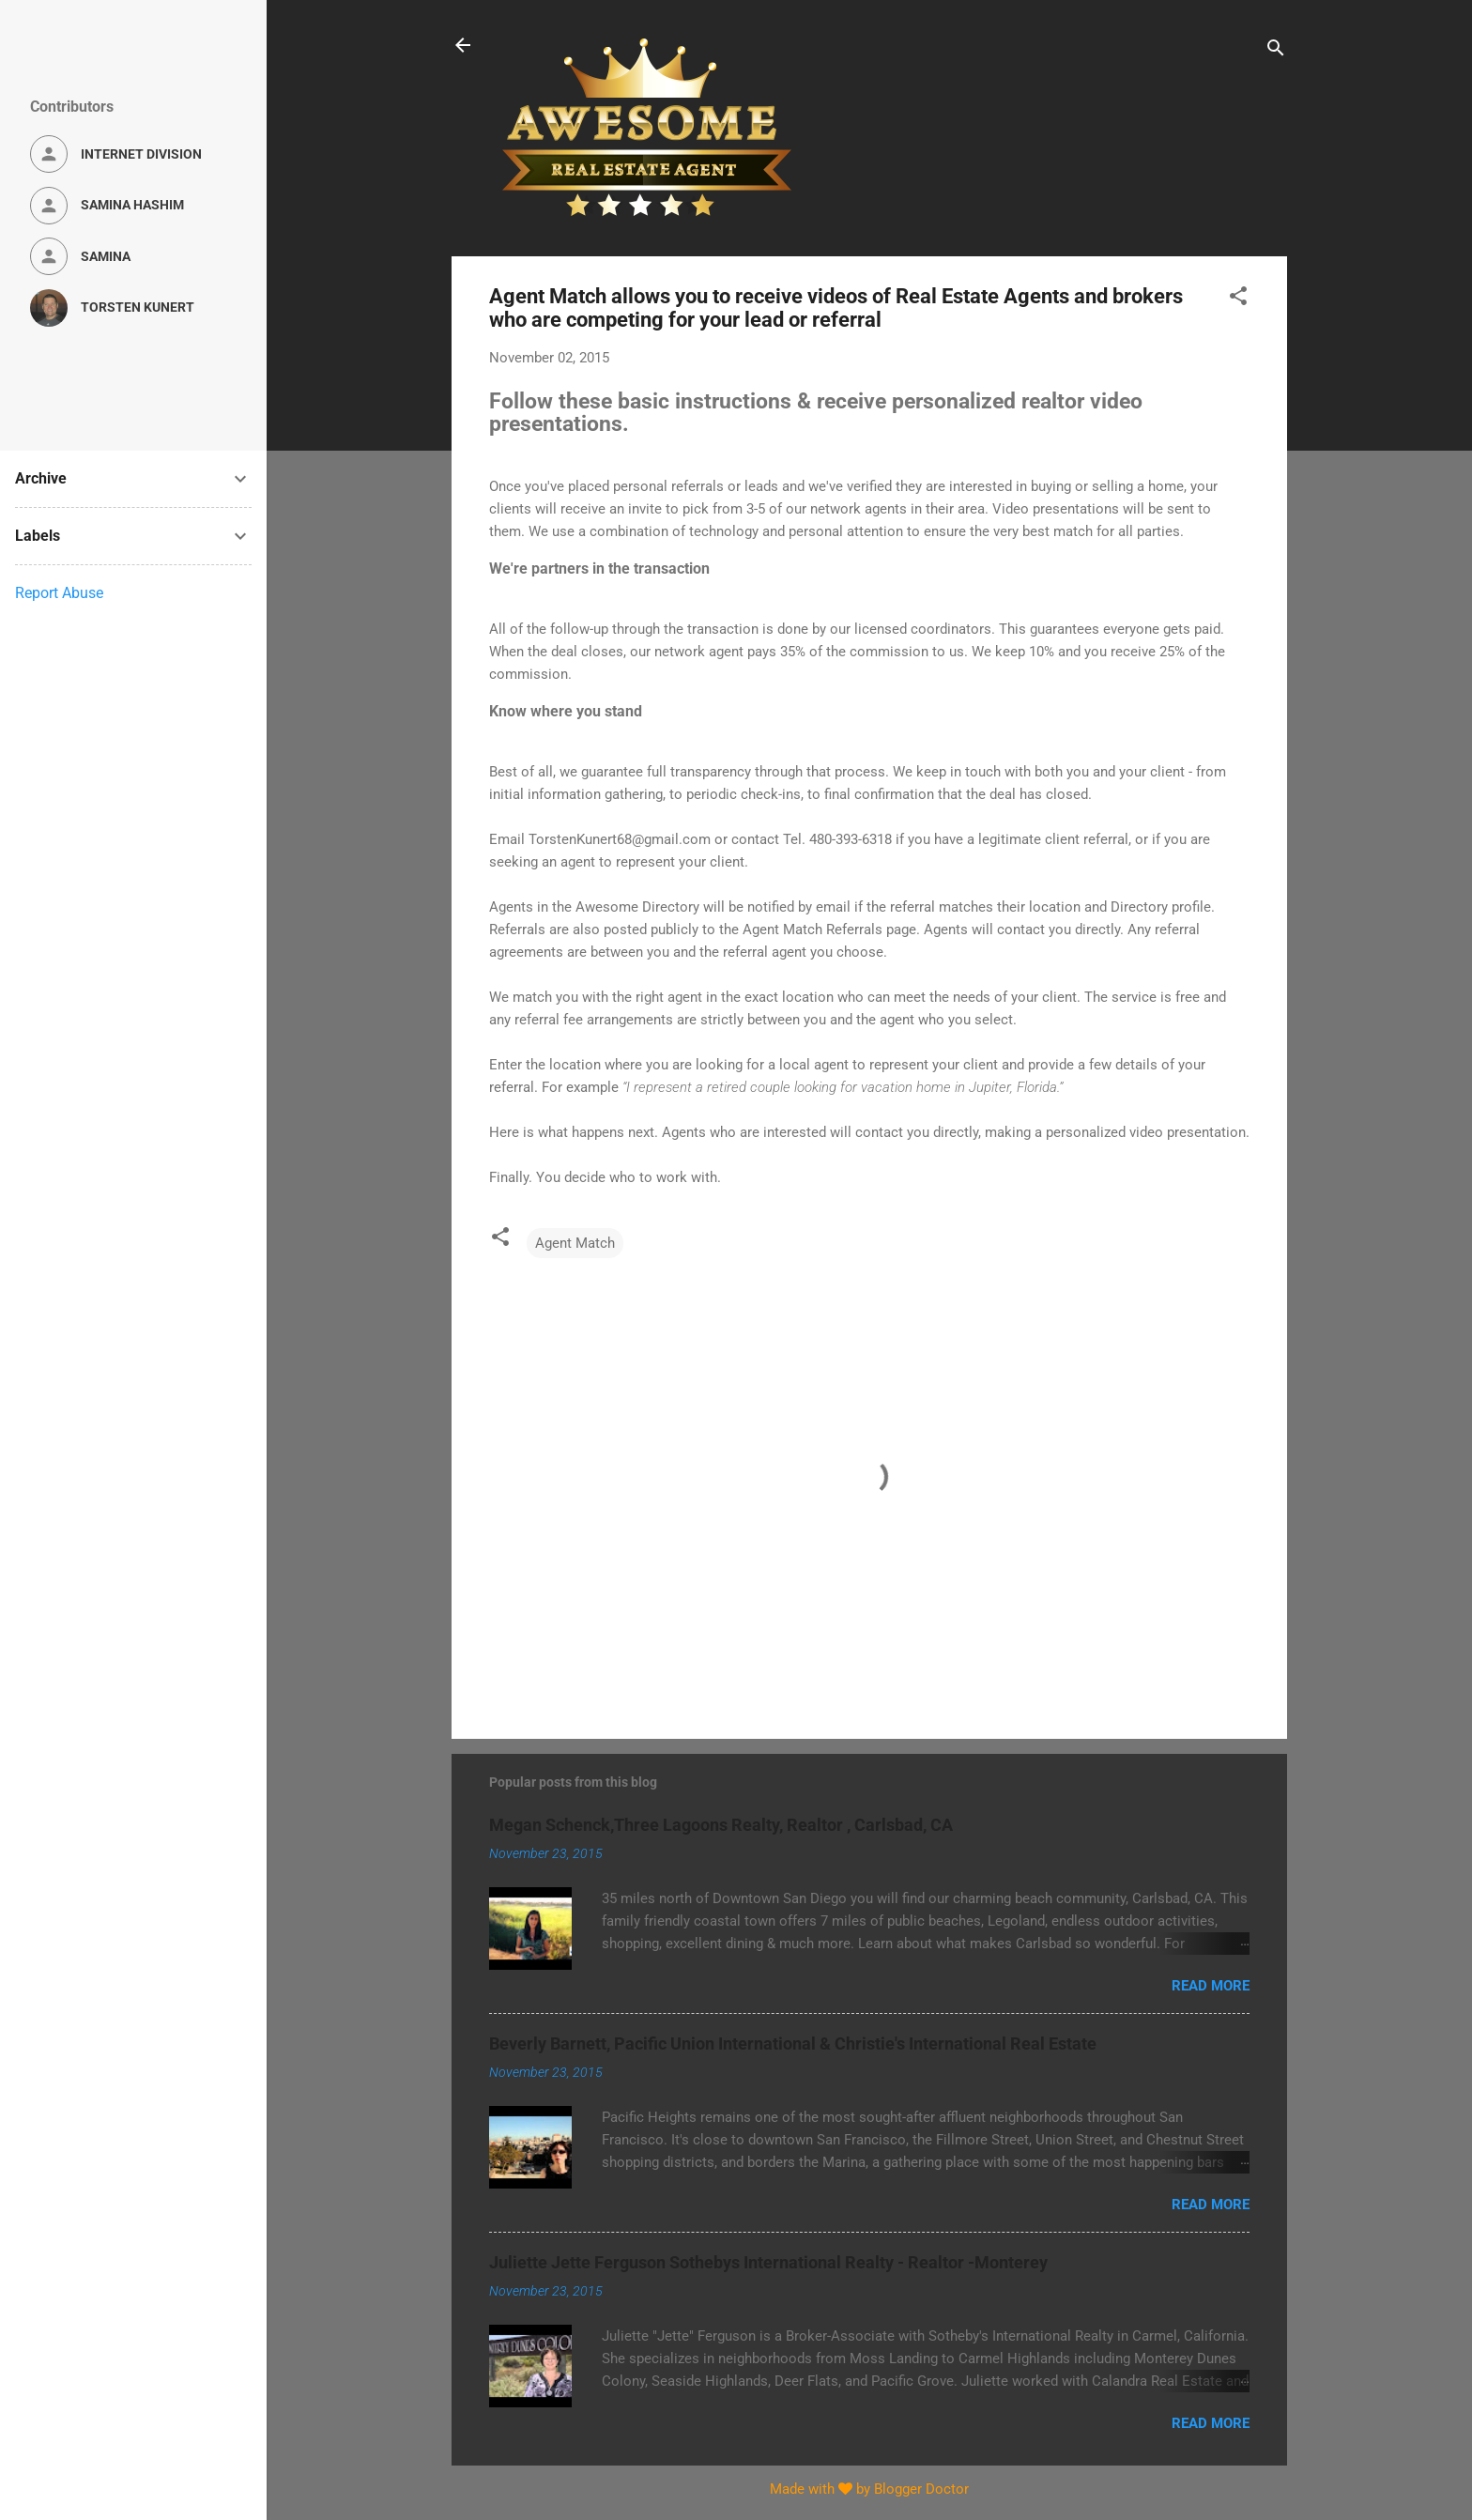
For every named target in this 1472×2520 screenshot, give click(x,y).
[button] (1238, 299)
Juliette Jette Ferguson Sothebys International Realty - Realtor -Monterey (768, 2262)
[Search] (1276, 51)
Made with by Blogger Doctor (869, 2489)
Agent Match (575, 1243)
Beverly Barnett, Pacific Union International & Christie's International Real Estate (792, 2043)
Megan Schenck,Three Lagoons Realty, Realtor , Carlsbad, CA (721, 1825)
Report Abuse (59, 593)
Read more (1211, 1985)
